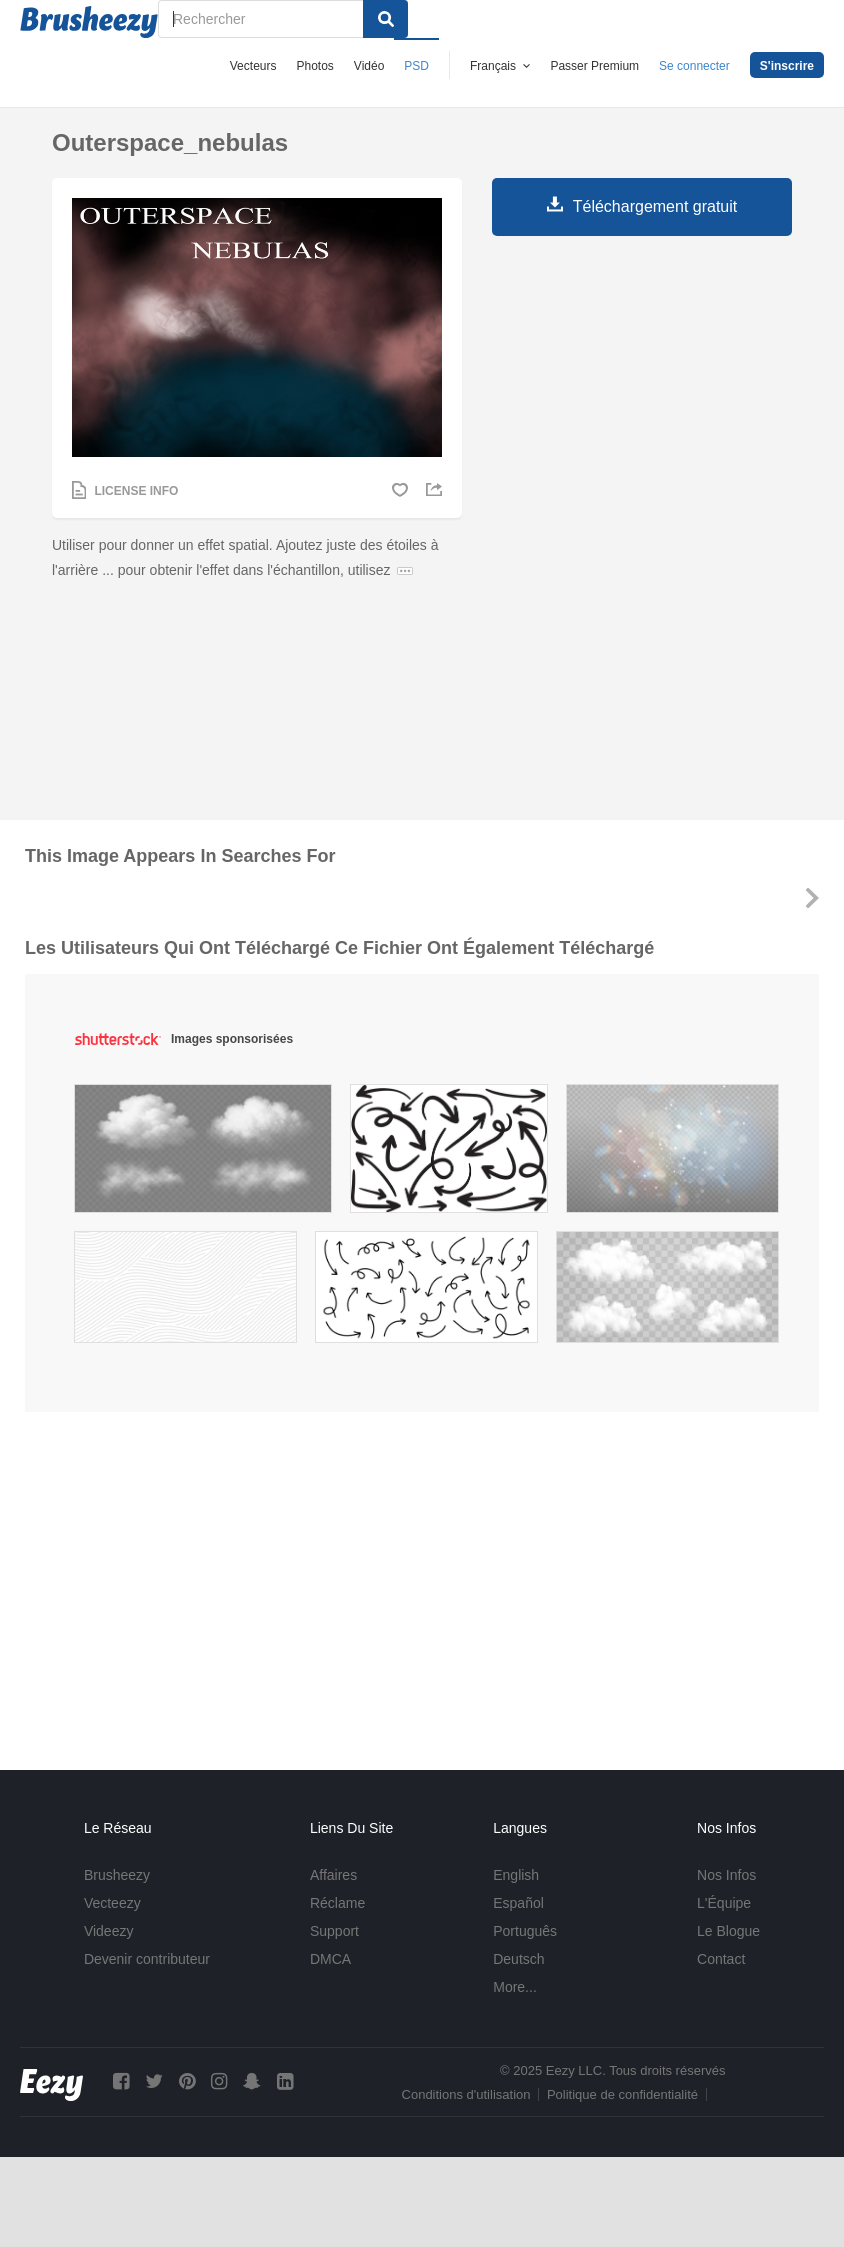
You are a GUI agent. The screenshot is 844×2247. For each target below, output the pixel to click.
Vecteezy (112, 1903)
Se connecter (694, 66)
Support (334, 1931)
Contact (721, 1959)
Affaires (333, 1875)
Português (525, 1931)
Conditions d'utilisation (466, 2094)
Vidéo (369, 66)
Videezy (109, 1931)
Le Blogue (728, 1931)
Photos (314, 66)
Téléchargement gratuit (655, 206)
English (516, 1875)
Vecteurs (253, 66)
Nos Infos (726, 1875)
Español (518, 1903)
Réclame (337, 1903)
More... (515, 1987)
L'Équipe (724, 1903)
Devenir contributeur (147, 1959)
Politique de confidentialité (622, 2094)
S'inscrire (787, 66)
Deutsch (518, 1959)
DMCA (330, 1959)
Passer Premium (594, 66)
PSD (416, 66)
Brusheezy (117, 1875)
